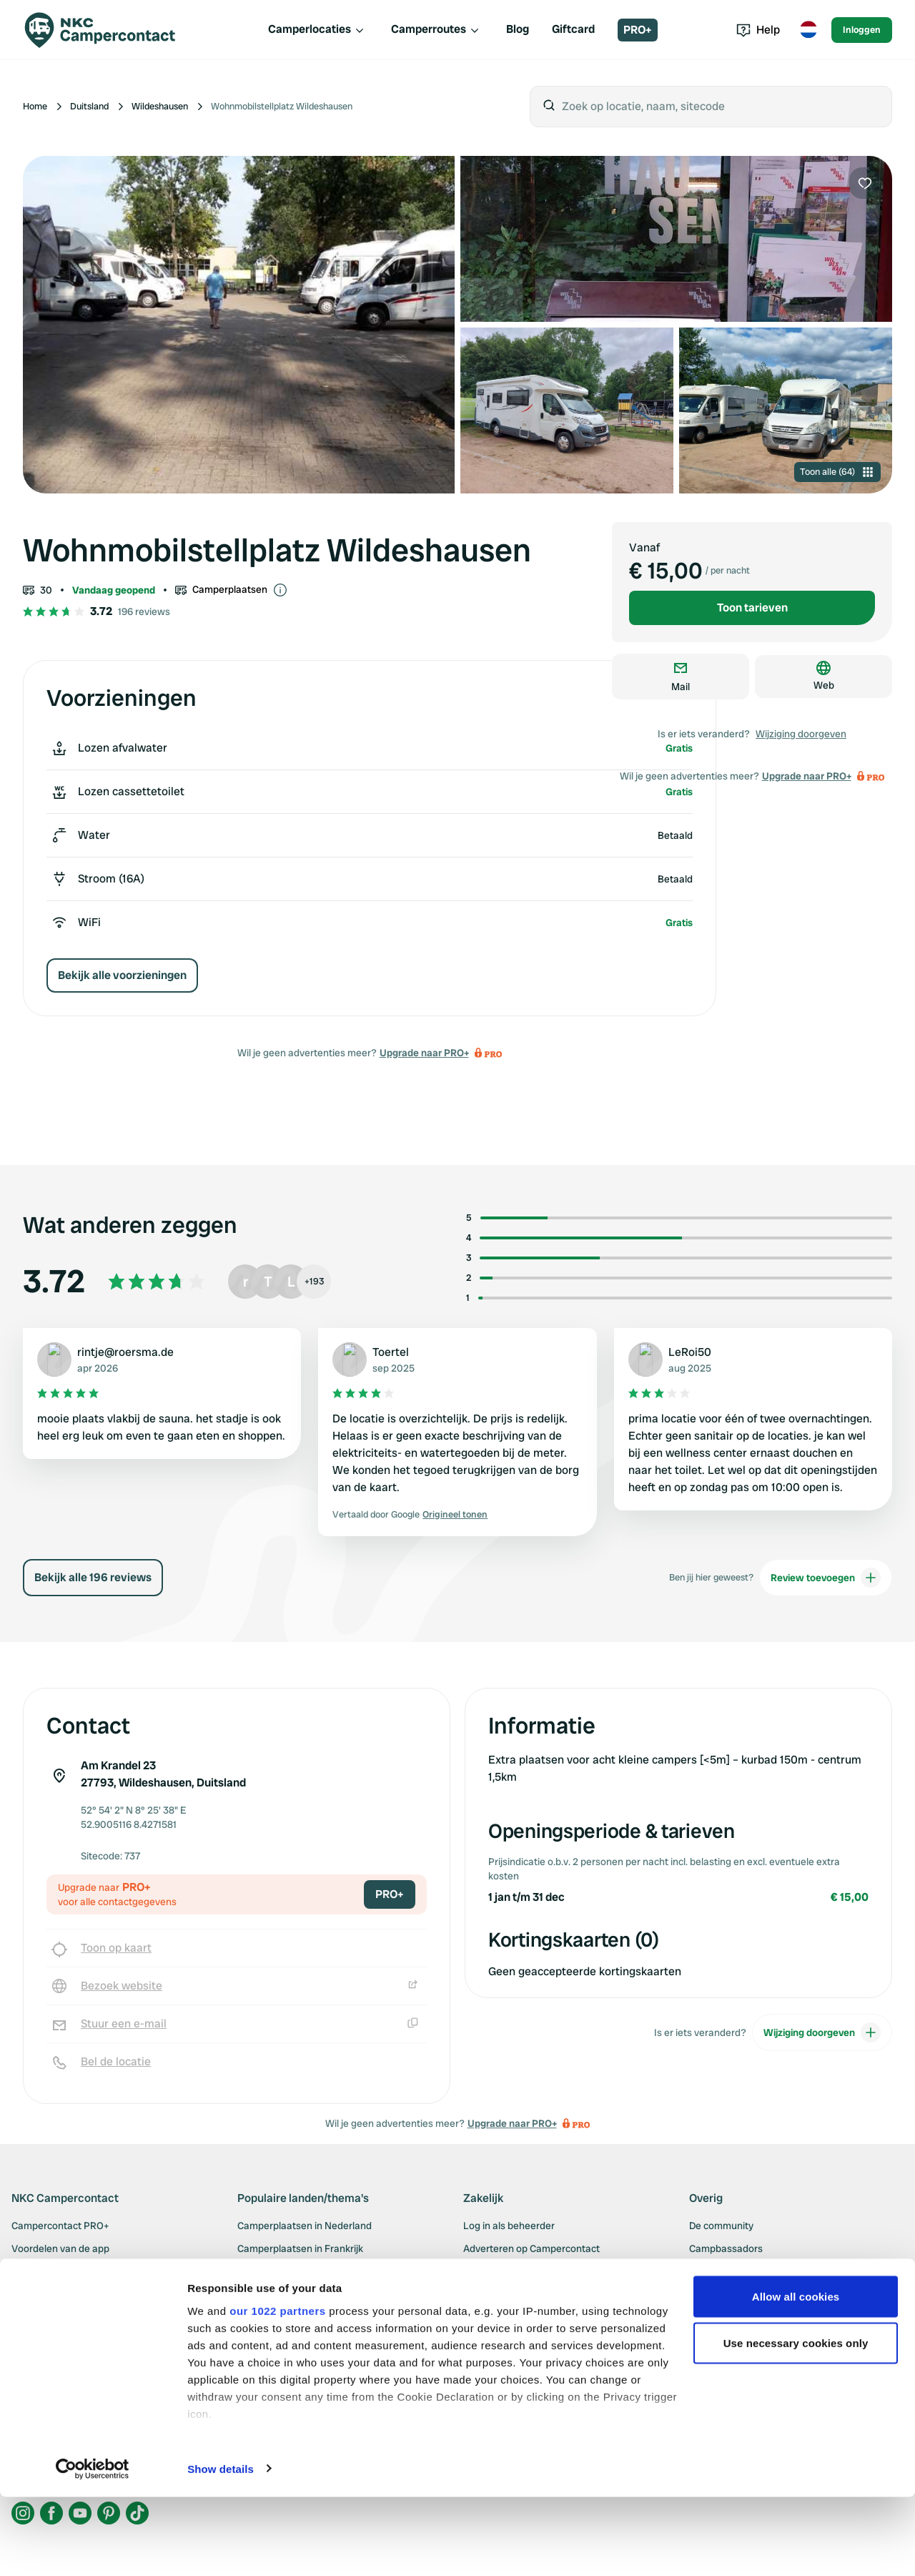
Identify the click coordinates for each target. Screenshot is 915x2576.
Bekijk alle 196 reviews (93, 1577)
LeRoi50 (689, 1352)
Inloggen (862, 30)
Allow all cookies (796, 2375)
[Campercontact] (108, 30)
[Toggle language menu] (808, 30)
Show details (220, 2548)
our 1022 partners (277, 2390)
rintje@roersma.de (125, 1352)
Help (758, 29)
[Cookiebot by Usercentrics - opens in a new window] (92, 2548)
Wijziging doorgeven (801, 733)
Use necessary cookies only (796, 2423)
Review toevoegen (826, 1578)
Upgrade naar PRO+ (424, 1052)
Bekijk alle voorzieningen (122, 975)
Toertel (390, 1352)
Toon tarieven (752, 607)
